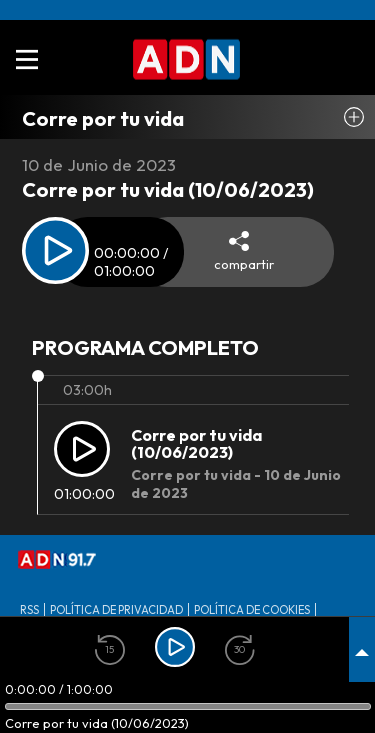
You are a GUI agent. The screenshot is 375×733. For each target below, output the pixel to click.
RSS (29, 610)
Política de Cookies (252, 610)
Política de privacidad (116, 610)
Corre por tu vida (103, 118)
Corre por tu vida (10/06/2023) (196, 444)
